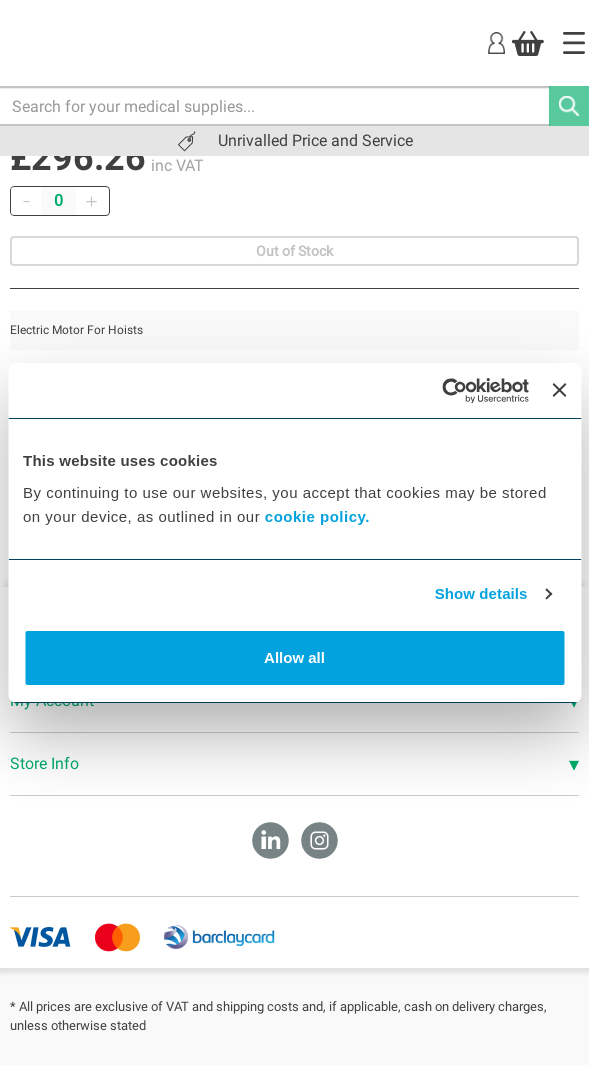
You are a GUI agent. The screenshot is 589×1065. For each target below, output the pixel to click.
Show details (481, 593)
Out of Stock (294, 251)
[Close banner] (559, 390)
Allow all (294, 657)
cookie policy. (317, 516)
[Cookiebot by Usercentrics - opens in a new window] (441, 391)
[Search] (569, 106)
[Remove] (26, 201)
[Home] (574, 43)
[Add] (91, 201)
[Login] (496, 42)
